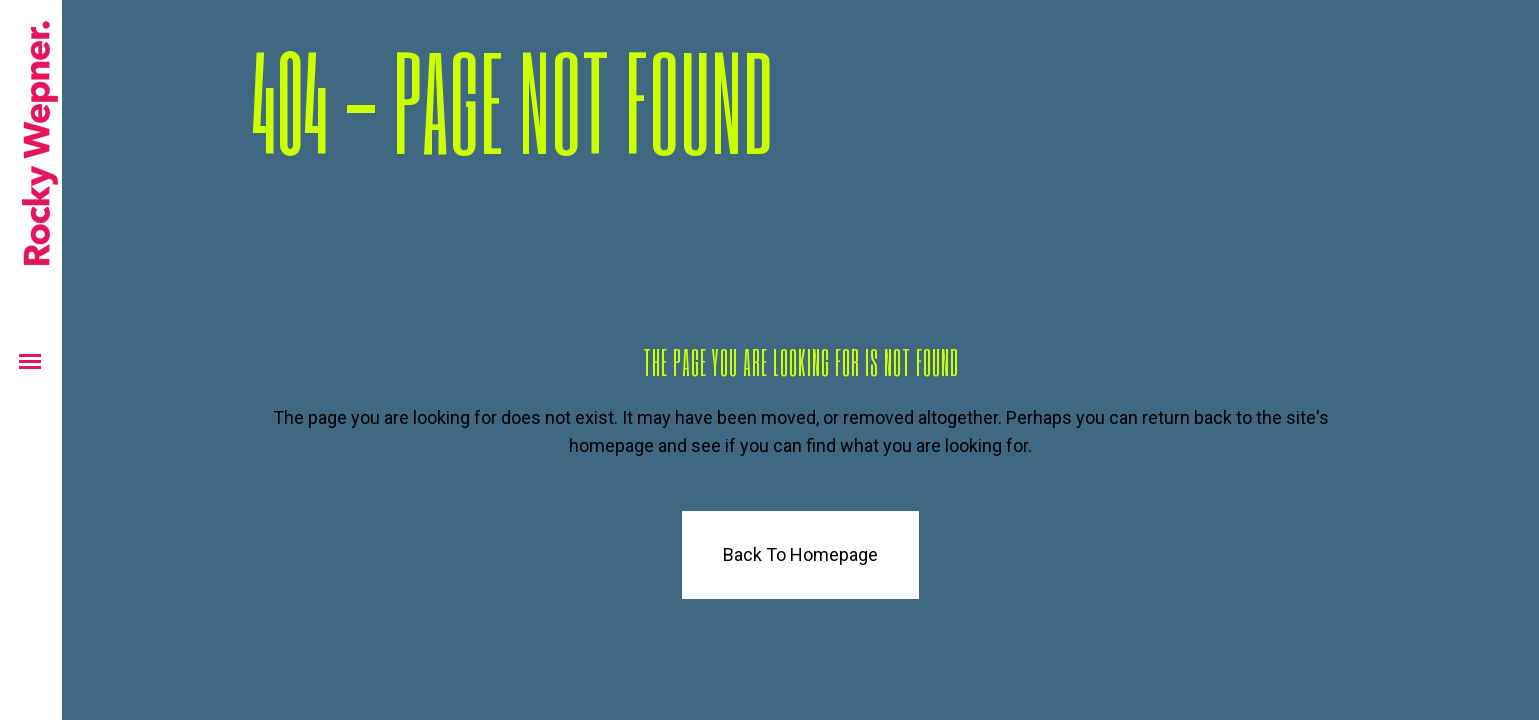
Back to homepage (800, 554)
